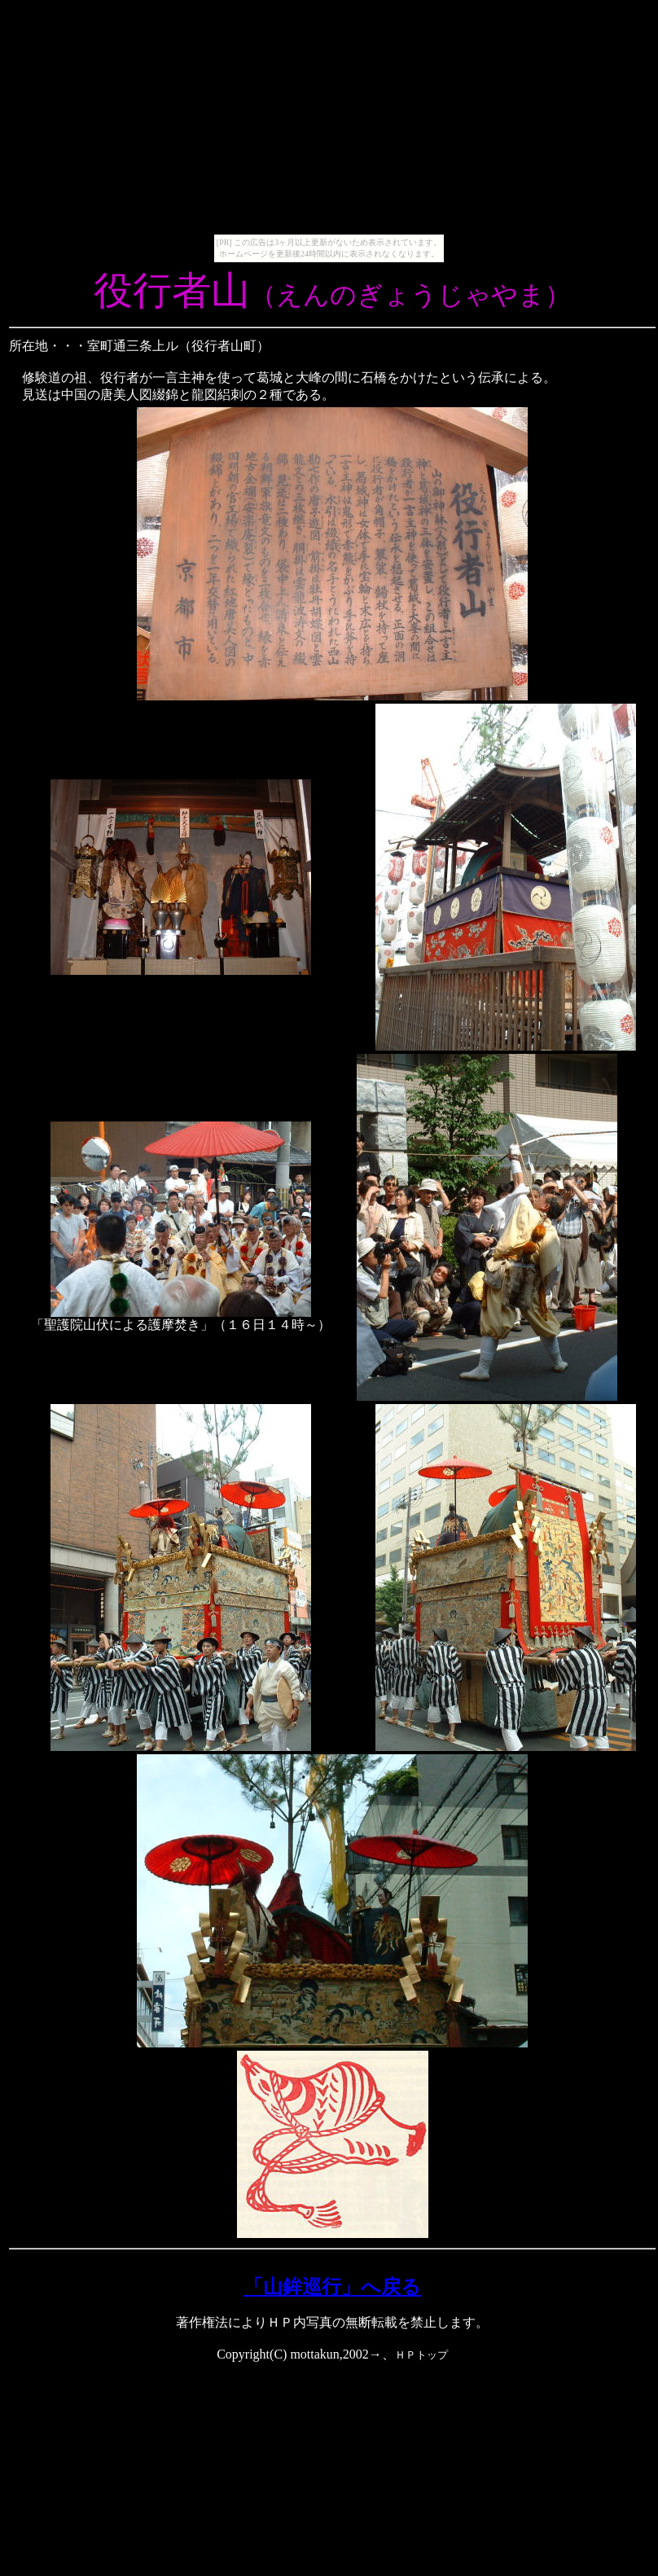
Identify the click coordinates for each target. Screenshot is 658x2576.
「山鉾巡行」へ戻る (332, 2286)
